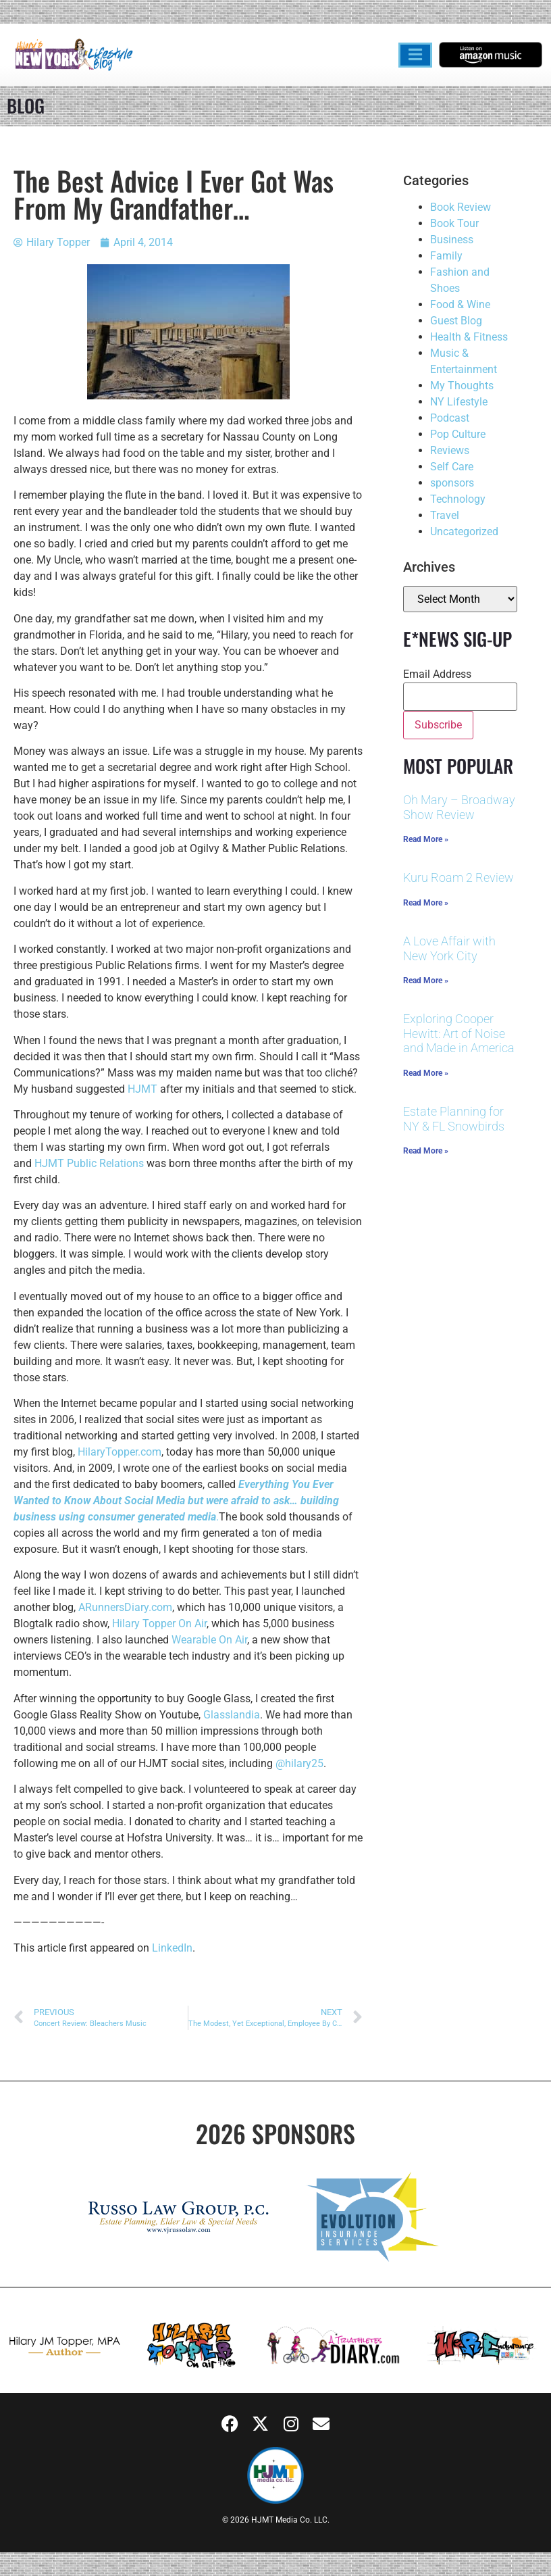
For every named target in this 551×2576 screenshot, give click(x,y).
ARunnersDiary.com (125, 1607)
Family (446, 255)
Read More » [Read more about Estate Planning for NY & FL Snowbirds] (425, 1151)
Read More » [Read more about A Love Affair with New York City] (425, 980)
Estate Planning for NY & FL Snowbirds (453, 1118)
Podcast (449, 418)
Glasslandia (231, 1714)
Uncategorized (464, 531)
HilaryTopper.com (119, 1451)
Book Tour (454, 223)
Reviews (449, 450)
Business (451, 239)
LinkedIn (172, 1947)
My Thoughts (462, 385)
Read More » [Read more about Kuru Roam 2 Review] (425, 903)
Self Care (451, 466)
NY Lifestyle (459, 401)
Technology (458, 499)
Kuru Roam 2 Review (458, 877)
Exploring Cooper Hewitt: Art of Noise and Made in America (459, 1033)
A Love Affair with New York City (449, 948)
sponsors (452, 482)
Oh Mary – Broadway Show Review (459, 807)
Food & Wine (460, 304)
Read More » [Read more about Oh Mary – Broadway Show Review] (425, 839)
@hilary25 (299, 1763)
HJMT (142, 1089)
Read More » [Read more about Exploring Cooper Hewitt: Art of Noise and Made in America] (425, 1073)
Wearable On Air (209, 1639)
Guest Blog (456, 320)
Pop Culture (458, 434)
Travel (444, 515)
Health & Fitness (469, 336)
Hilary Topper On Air (159, 1623)
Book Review (460, 207)
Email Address (437, 674)
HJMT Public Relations (89, 1163)
